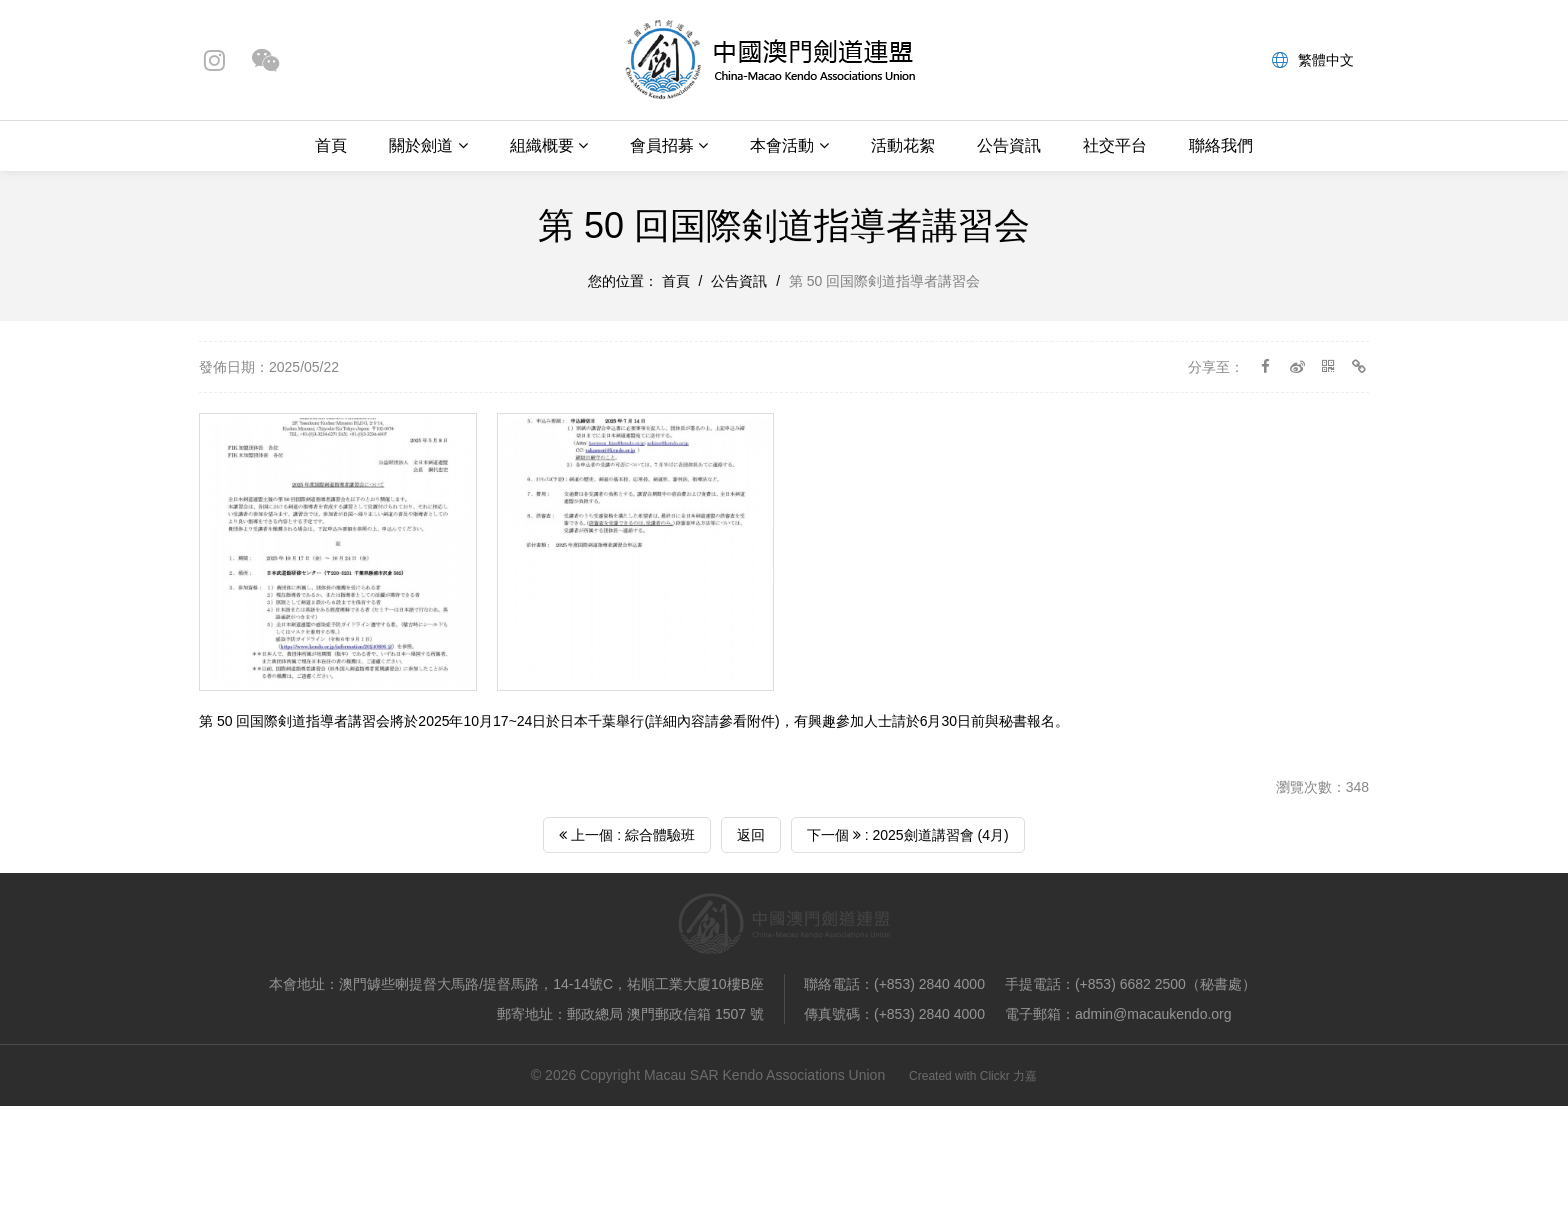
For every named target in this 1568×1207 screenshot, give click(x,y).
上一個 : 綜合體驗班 (627, 835)
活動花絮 (903, 145)
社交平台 (1115, 145)
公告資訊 (1009, 145)
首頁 (331, 145)
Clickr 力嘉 (1008, 1076)
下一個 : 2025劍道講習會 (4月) (908, 835)
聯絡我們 (1221, 145)
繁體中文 (1313, 60)
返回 (751, 835)
